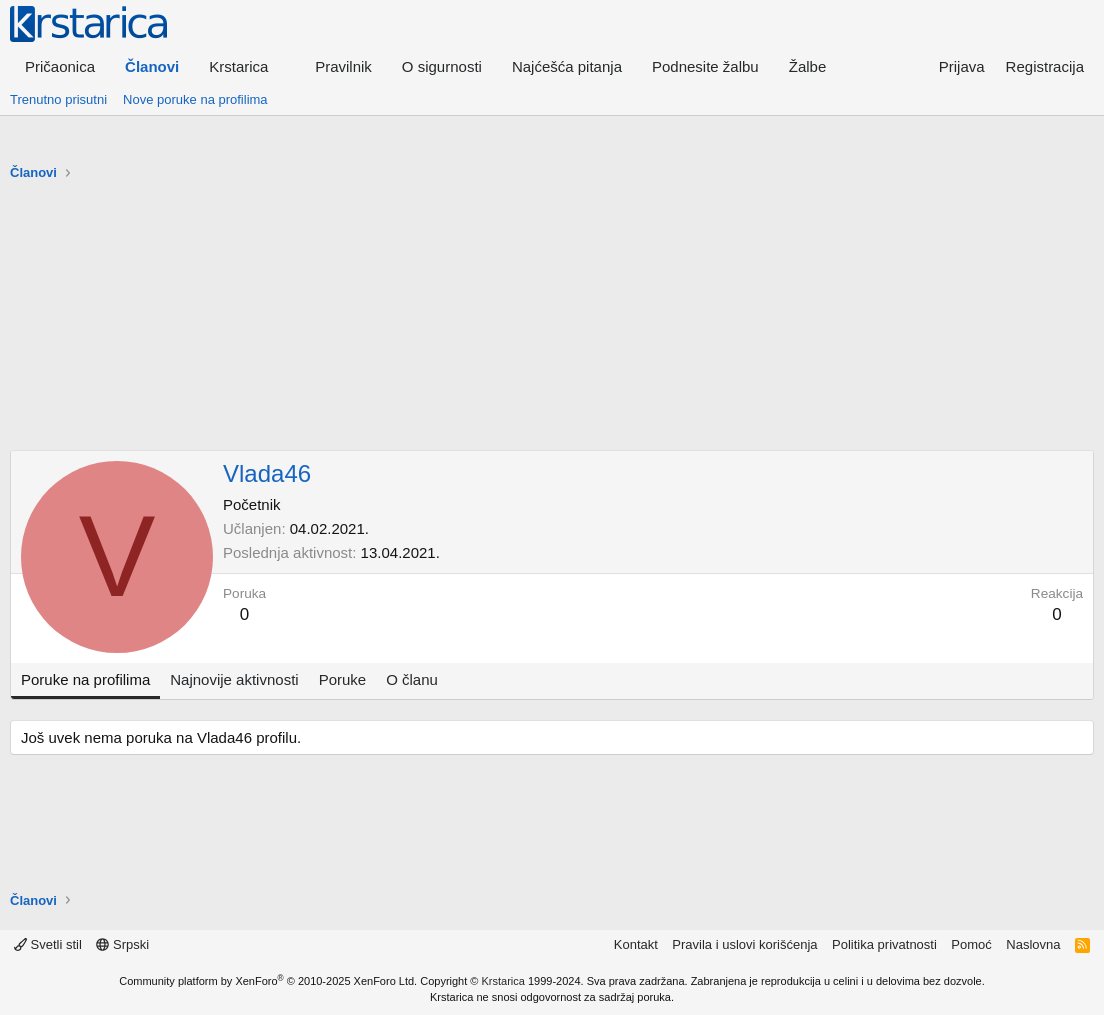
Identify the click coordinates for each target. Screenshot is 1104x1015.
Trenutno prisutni (58, 99)
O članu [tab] (412, 679)
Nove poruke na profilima (195, 99)
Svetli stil (48, 944)
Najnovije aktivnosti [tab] (234, 679)
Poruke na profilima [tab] (85, 679)
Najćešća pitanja (567, 66)
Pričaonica (60, 66)
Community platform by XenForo (268, 981)
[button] (247, 66)
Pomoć (971, 944)
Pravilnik (343, 66)
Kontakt (636, 944)
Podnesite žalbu (705, 66)
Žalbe (808, 66)
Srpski (122, 944)
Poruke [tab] (343, 679)
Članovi (152, 66)
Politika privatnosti (884, 944)
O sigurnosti (442, 66)
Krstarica (503, 981)
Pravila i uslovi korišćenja (744, 944)
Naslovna (1033, 944)
